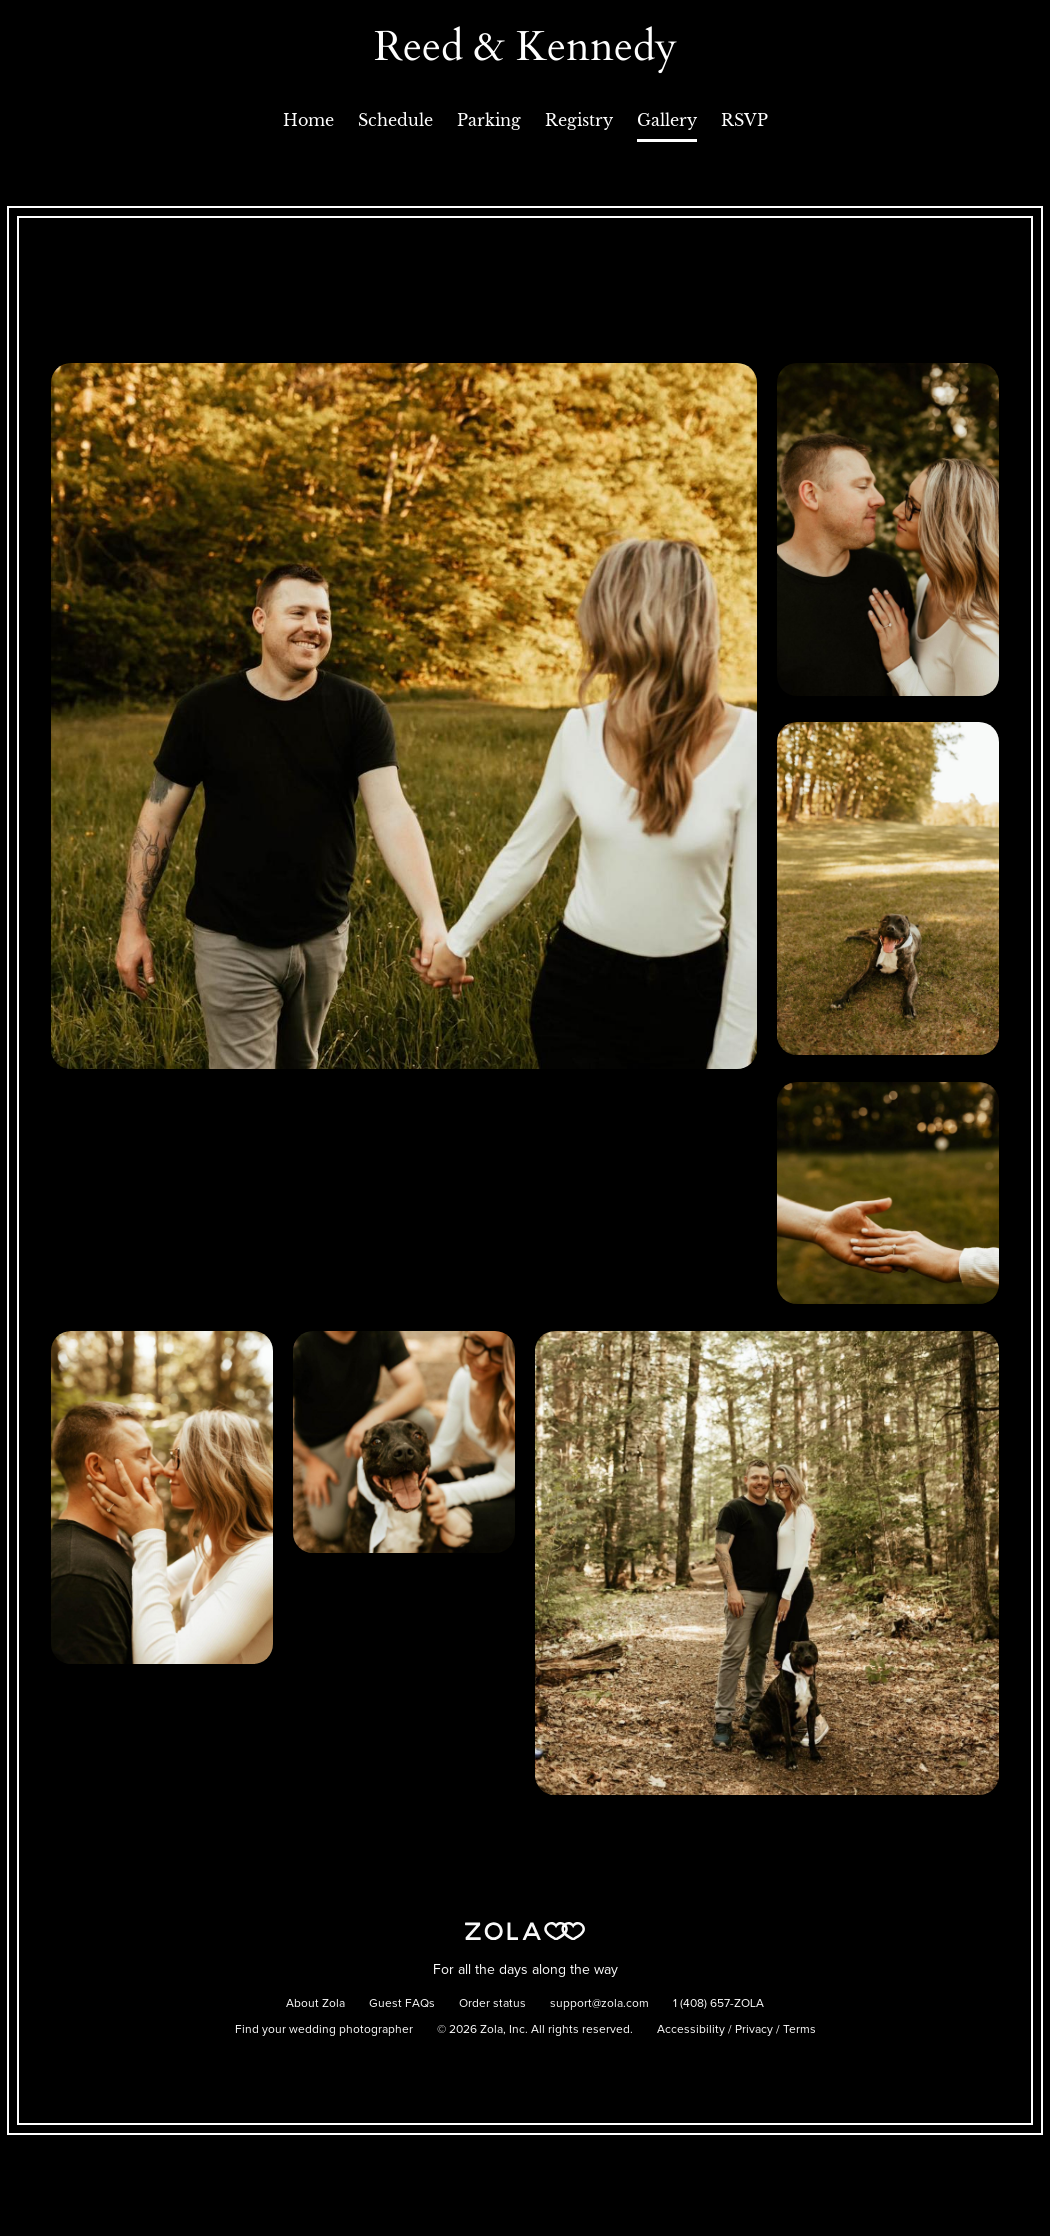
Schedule (395, 120)
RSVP (744, 120)
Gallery (667, 120)
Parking (489, 120)
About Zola (315, 2004)
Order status (492, 2004)
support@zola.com (599, 2004)
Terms (799, 2030)
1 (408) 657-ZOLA (718, 2004)
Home (308, 120)
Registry (579, 120)
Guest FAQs (402, 2004)
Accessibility (691, 2030)
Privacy (754, 2030)
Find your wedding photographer (324, 2030)
